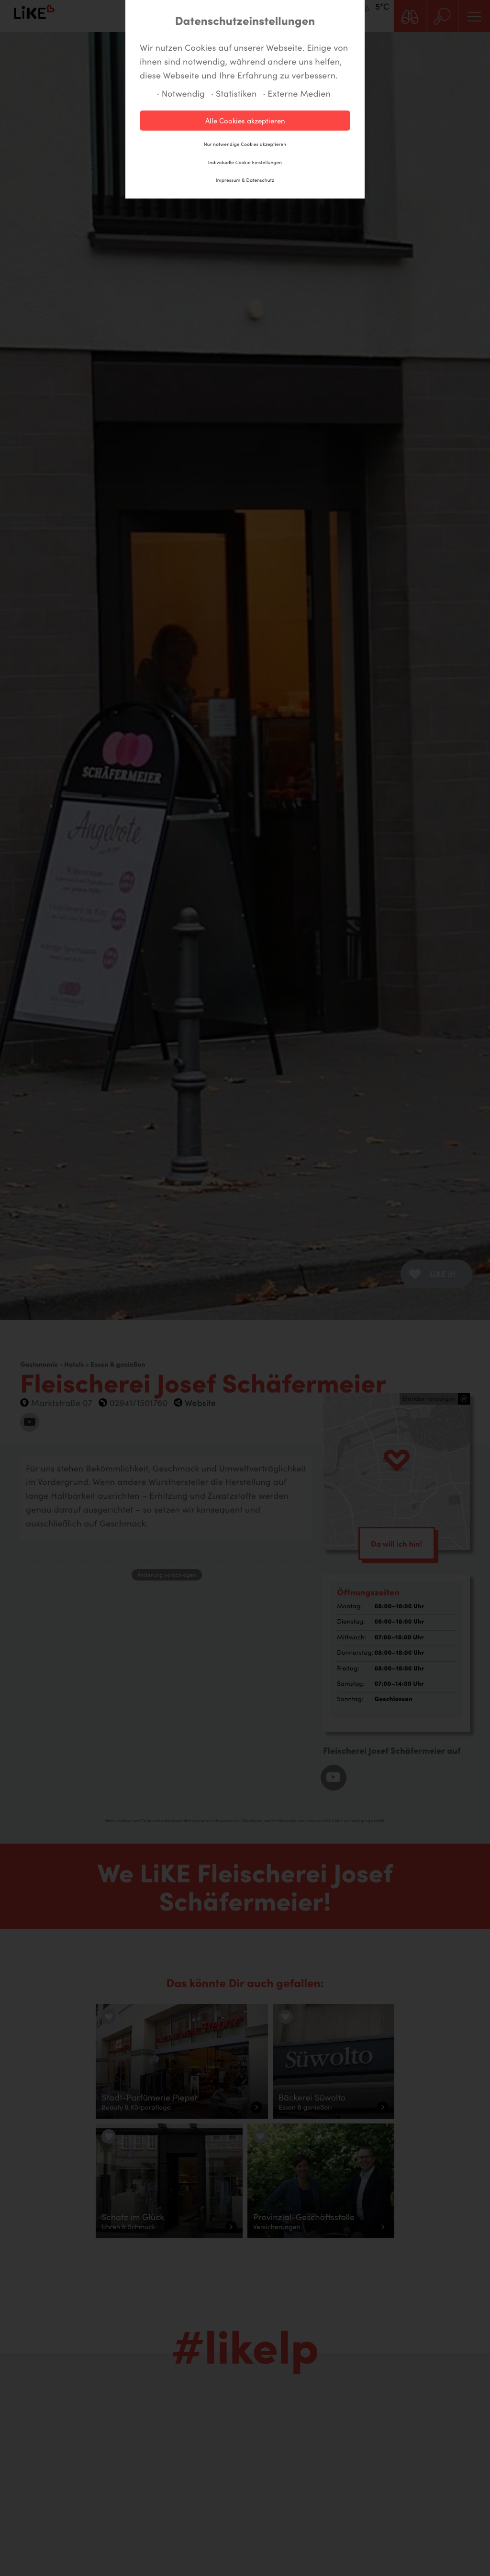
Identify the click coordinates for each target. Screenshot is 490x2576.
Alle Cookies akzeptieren (245, 120)
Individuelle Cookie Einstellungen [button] (245, 162)
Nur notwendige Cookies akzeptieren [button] (245, 144)
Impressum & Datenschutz (245, 180)
